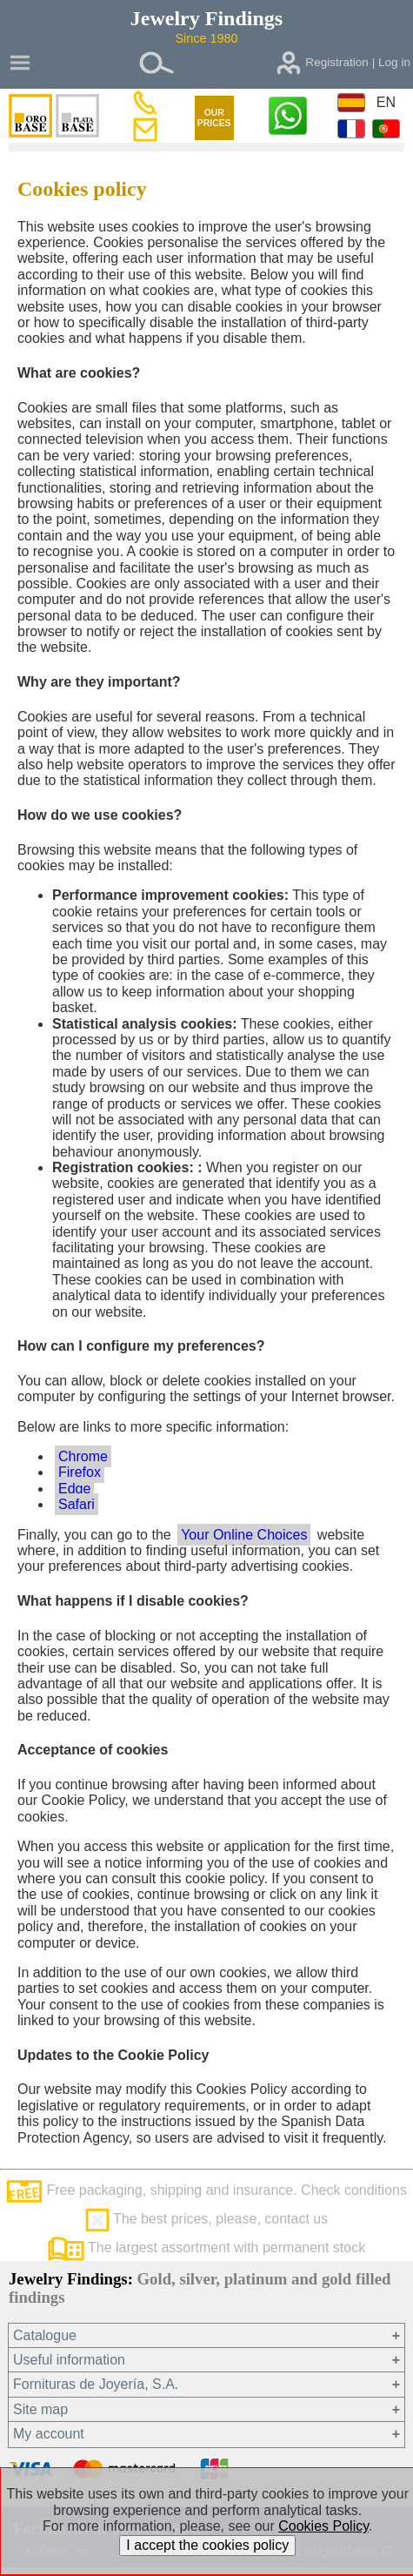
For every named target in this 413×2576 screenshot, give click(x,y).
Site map (40, 2409)
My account (48, 2433)
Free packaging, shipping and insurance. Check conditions (206, 2190)
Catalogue (45, 2335)
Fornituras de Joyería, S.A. (95, 2384)
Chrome (83, 1456)
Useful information (69, 2359)
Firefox (79, 1472)
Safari (76, 1504)
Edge (74, 1488)
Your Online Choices (244, 1534)
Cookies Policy (323, 2526)
